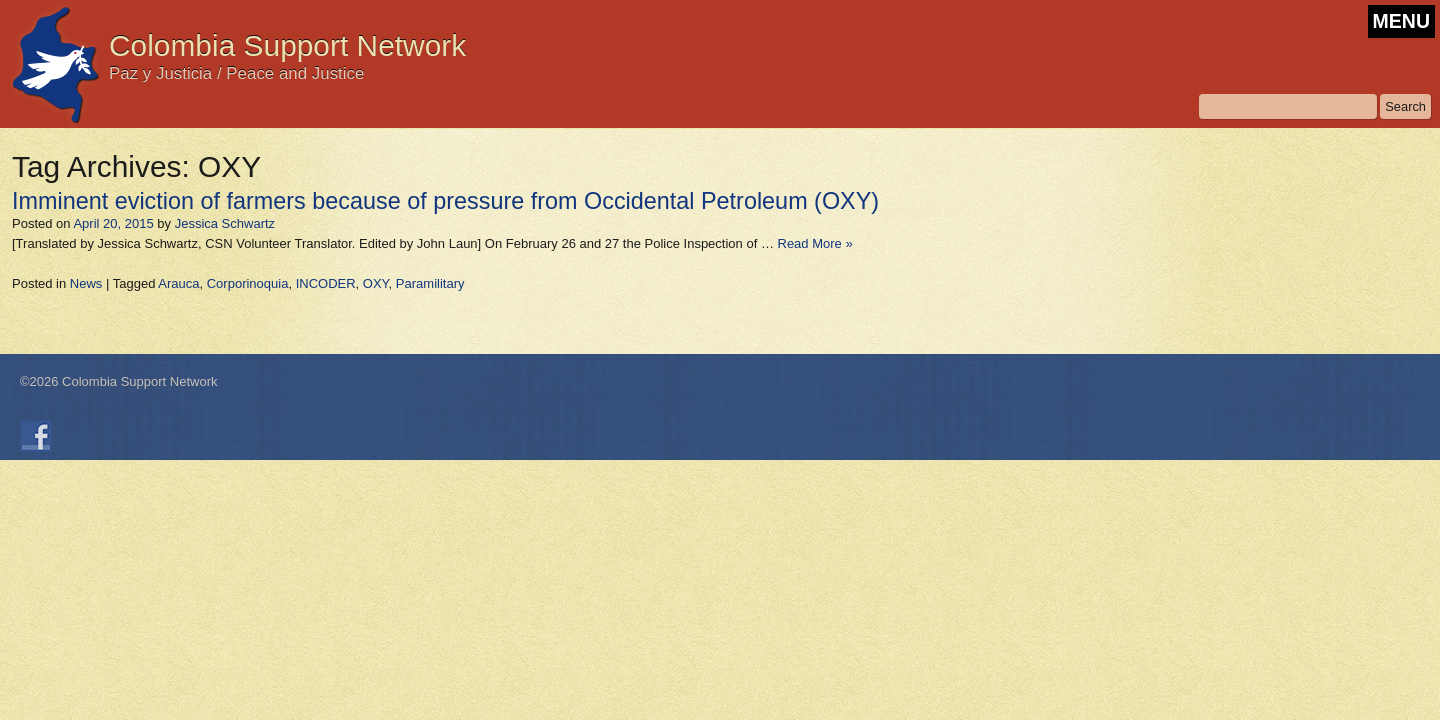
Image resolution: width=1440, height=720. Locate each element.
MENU (1401, 21)
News (86, 283)
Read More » (815, 243)
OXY (376, 283)
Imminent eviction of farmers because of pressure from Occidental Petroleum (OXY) (445, 201)
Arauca (178, 283)
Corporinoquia (248, 283)
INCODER (326, 283)
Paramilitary (430, 283)
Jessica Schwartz (225, 223)
